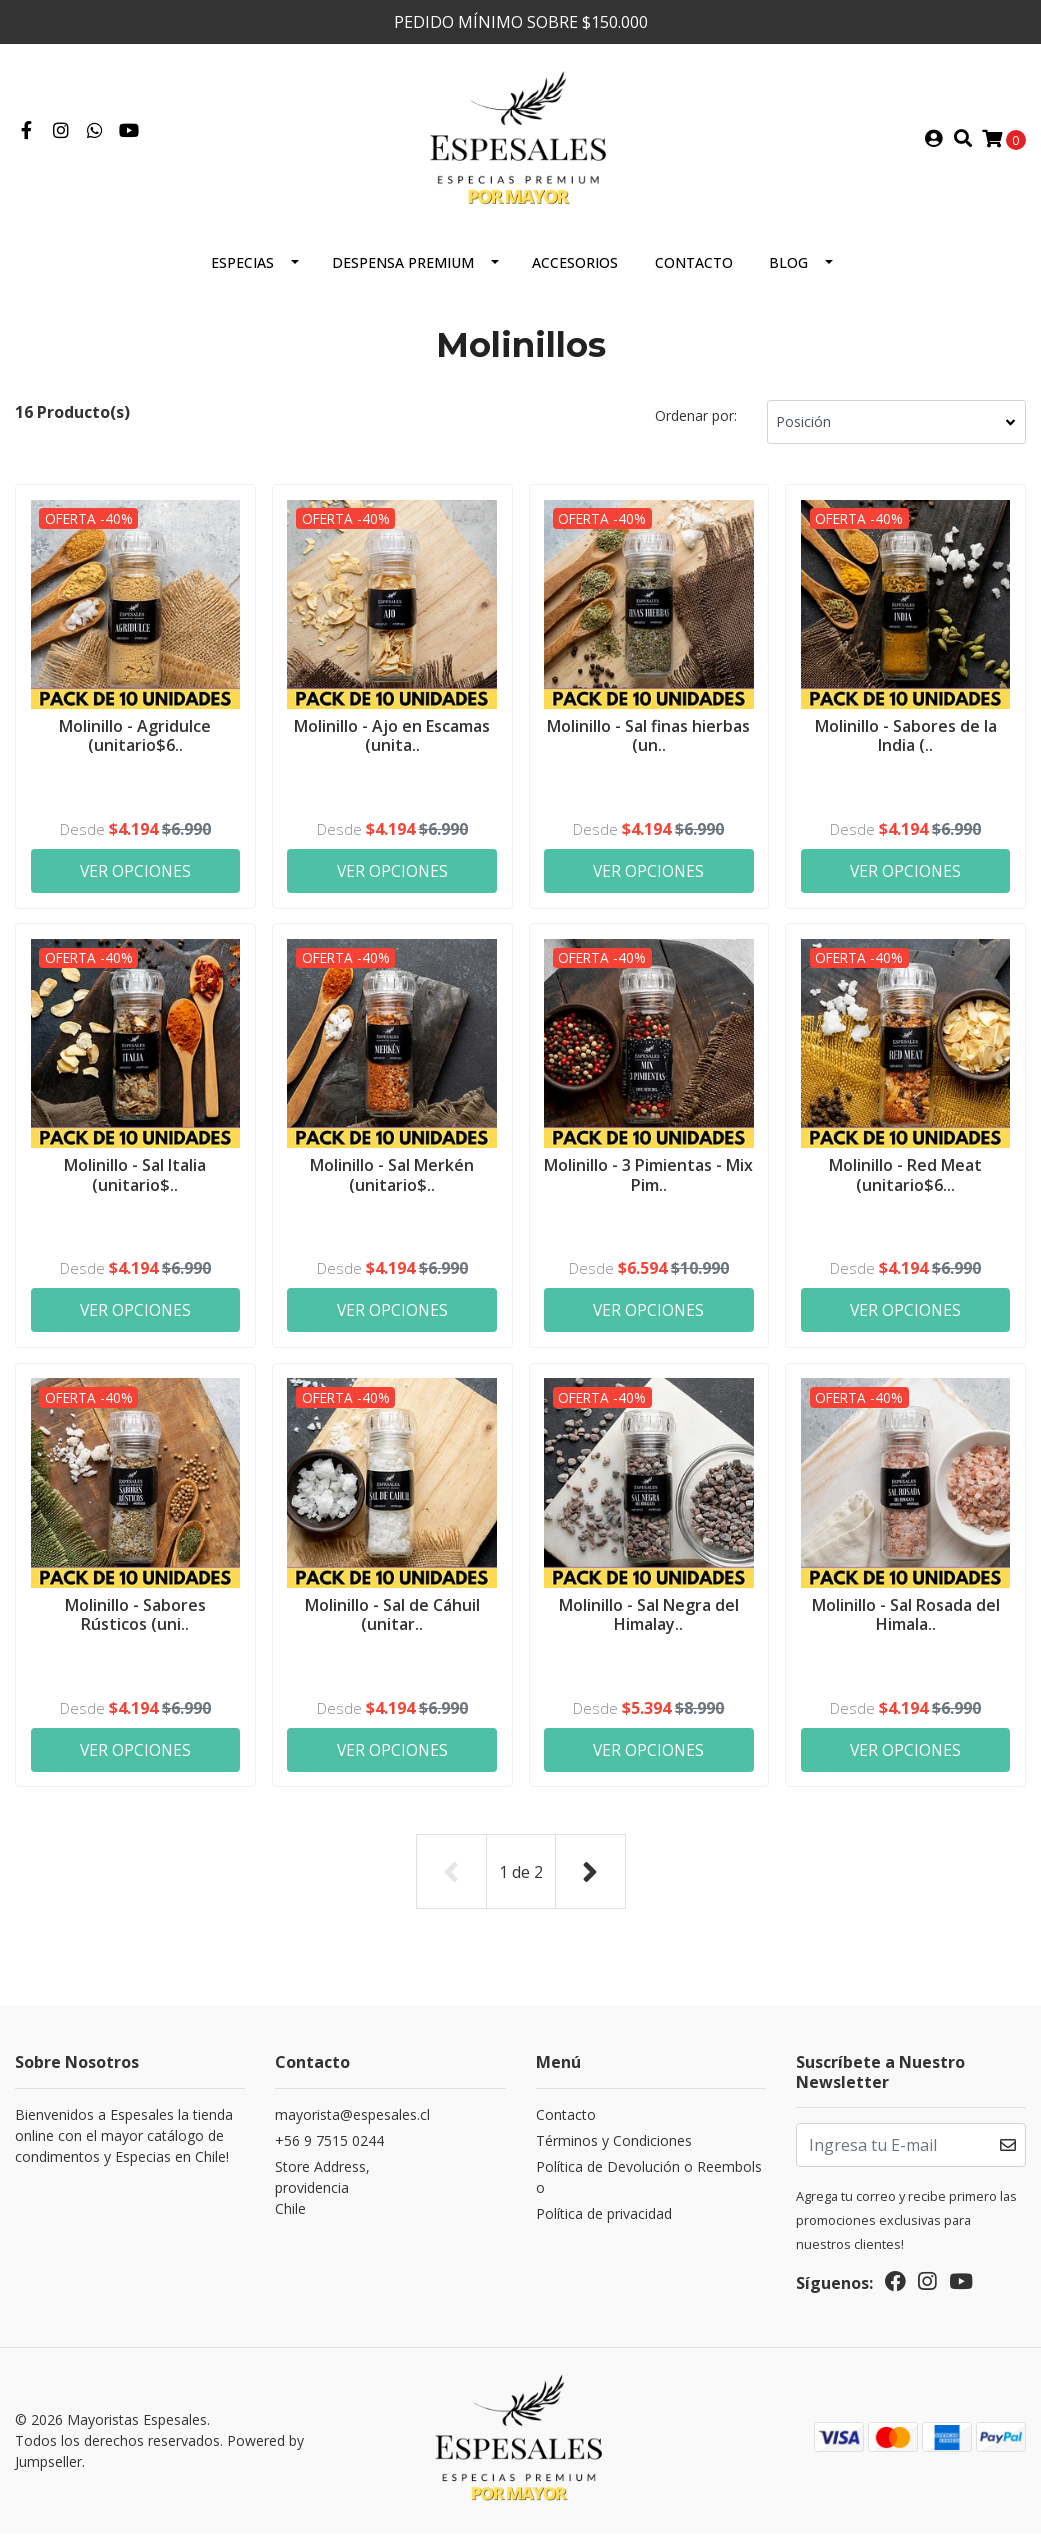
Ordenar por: (696, 423)
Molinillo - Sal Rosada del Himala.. (906, 1623)
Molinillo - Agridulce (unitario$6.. (135, 742)
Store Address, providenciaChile (322, 2195)
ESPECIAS (242, 270)
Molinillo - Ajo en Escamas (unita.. (392, 742)
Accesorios (575, 270)
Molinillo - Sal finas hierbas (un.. (648, 742)
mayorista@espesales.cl (352, 2122)
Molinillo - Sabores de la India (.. (906, 742)
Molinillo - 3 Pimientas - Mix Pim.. (649, 1182)
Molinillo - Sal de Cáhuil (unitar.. (392, 1623)
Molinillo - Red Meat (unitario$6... (905, 1182)
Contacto (694, 270)
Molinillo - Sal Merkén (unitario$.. (392, 1182)
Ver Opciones (135, 878)
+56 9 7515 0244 (329, 2148)
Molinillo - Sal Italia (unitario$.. (135, 1182)
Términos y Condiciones (614, 2148)
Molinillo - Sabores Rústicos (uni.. (135, 1623)
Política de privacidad (604, 2221)
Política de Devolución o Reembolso (649, 2185)
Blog (788, 270)
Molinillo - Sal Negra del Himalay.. (649, 1623)
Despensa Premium (403, 270)
